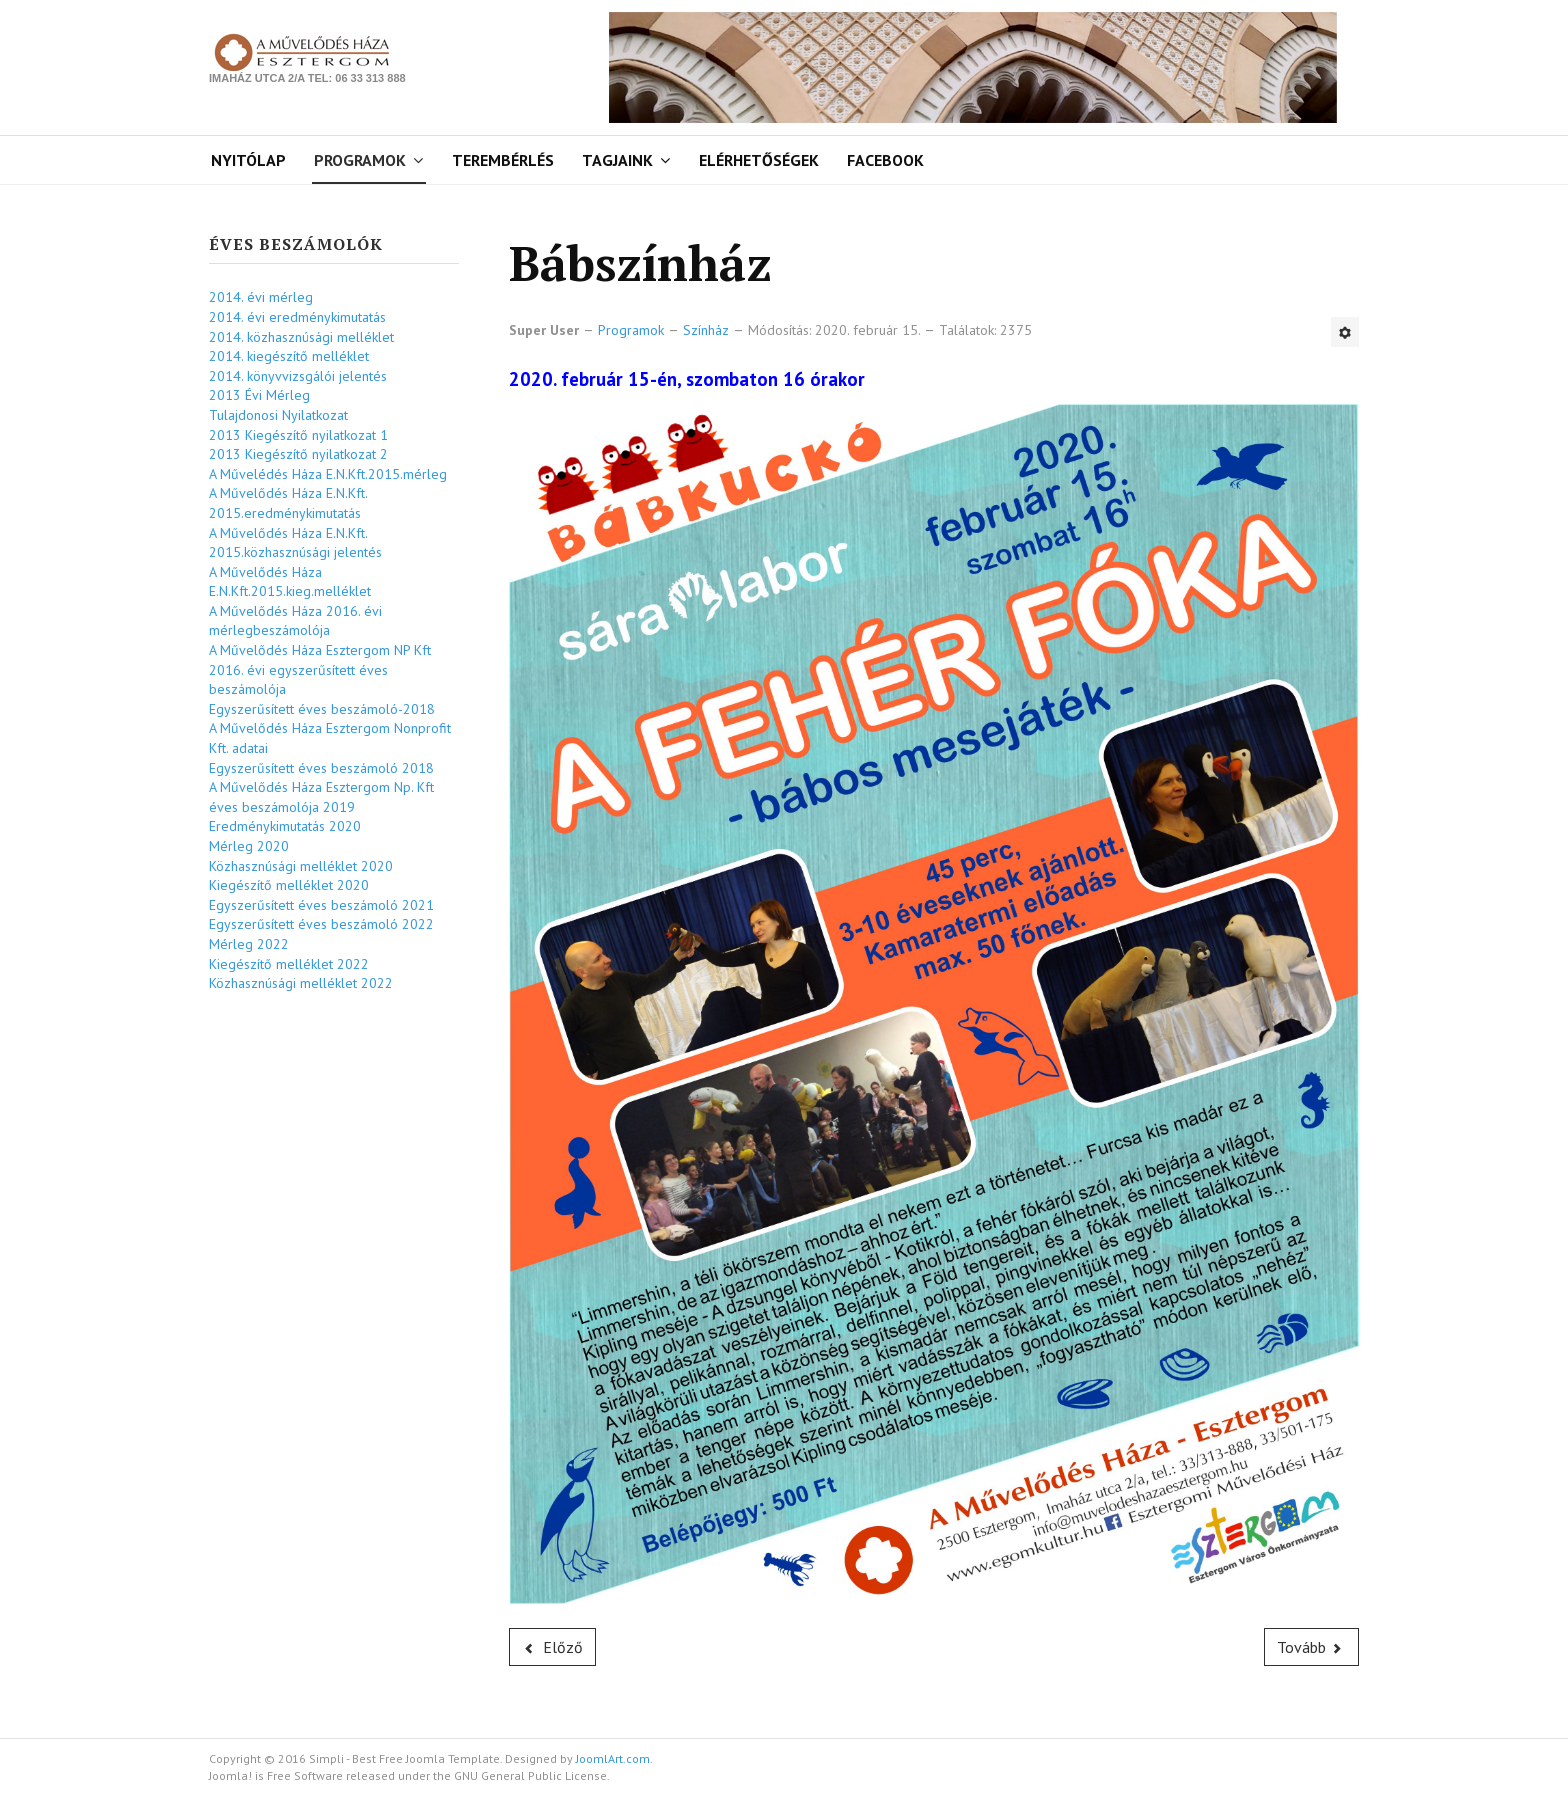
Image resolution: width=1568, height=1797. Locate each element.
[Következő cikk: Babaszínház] (1312, 1647)
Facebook (885, 160)
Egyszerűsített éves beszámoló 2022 (321, 924)
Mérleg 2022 (249, 944)
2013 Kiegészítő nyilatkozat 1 (298, 435)
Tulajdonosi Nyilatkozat (278, 415)
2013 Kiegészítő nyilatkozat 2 (298, 454)
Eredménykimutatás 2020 (285, 826)
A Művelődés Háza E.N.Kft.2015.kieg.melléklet (290, 582)
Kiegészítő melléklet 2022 (289, 964)
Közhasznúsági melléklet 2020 (301, 866)
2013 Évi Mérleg (259, 395)
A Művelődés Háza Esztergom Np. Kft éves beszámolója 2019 (321, 797)
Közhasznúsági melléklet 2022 (301, 983)
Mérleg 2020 (249, 846)
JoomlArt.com (613, 1758)
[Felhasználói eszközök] (1345, 332)
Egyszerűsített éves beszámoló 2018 (321, 768)
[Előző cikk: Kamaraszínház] (552, 1647)
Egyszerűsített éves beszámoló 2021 (321, 905)
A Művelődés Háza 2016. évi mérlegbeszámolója (295, 621)
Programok (360, 160)
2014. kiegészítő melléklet (289, 356)
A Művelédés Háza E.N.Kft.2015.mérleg (328, 474)
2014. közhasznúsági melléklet (301, 337)
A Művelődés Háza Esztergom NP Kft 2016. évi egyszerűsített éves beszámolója (320, 669)
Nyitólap (248, 160)
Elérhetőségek (759, 160)
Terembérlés (503, 160)
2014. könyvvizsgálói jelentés (298, 376)
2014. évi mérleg (261, 297)
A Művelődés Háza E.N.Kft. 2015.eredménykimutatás (288, 503)
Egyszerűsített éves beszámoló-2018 (322, 709)
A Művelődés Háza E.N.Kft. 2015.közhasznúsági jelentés (295, 543)
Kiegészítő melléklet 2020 (289, 885)
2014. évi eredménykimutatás (297, 317)
